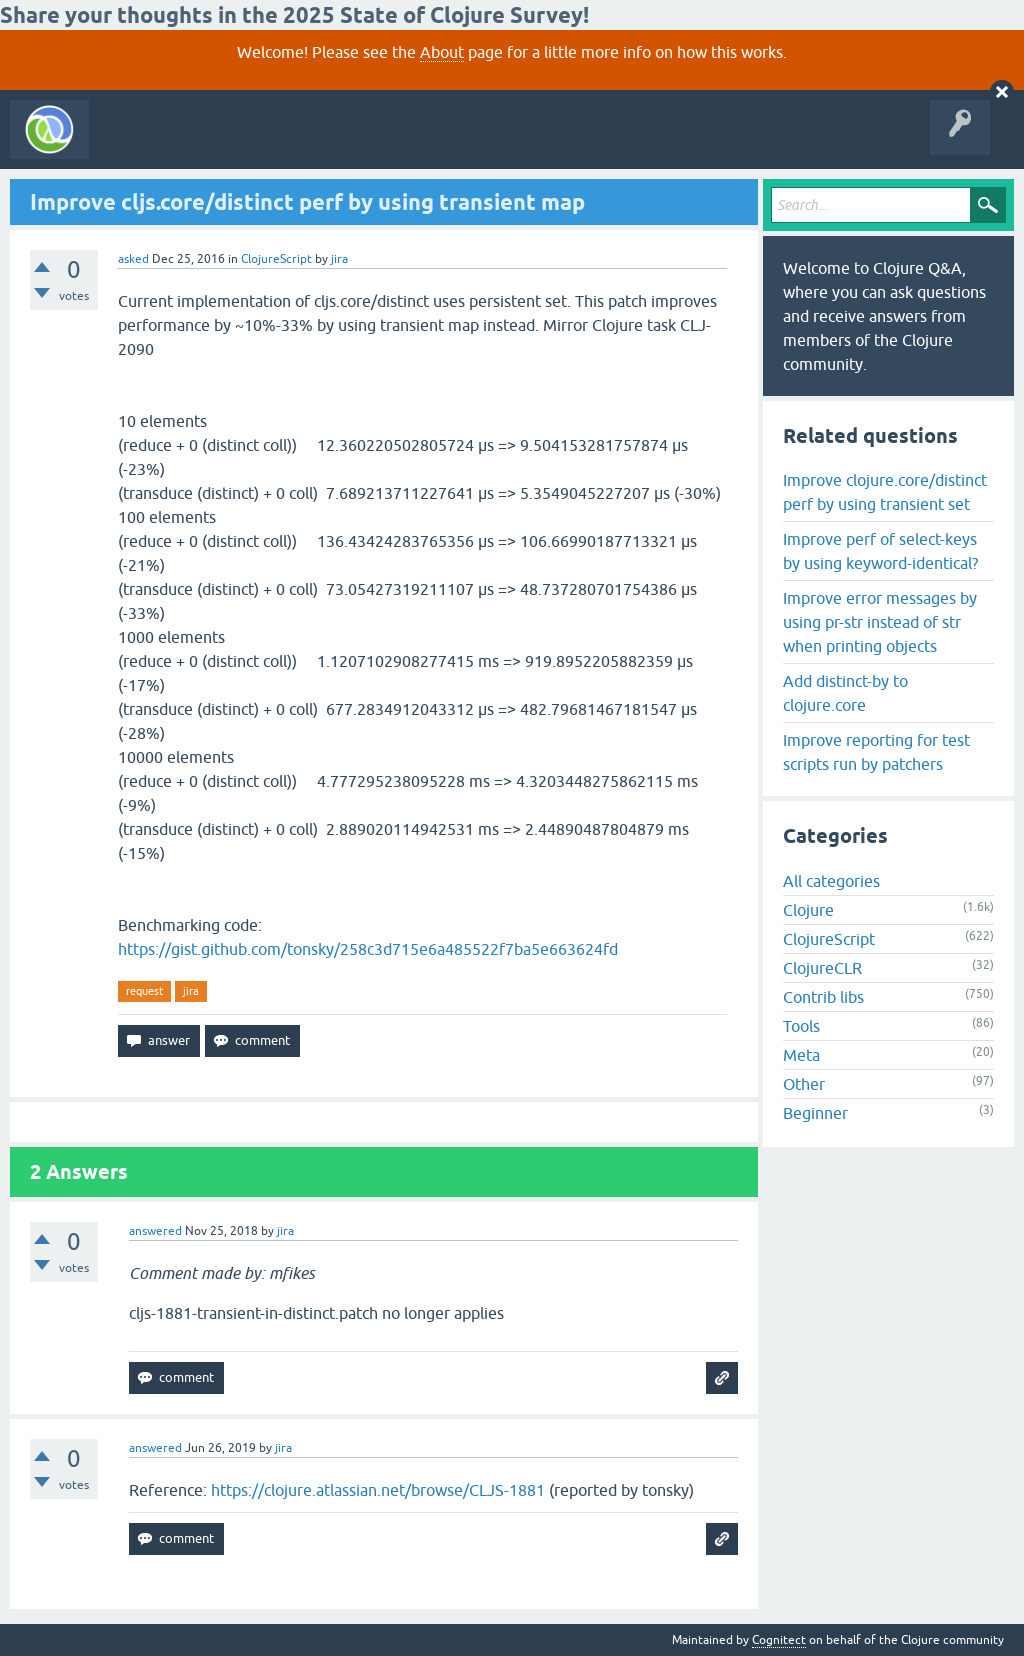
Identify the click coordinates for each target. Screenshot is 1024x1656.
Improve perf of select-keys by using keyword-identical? (880, 551)
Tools (801, 1026)
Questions (213, 144)
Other (804, 1084)
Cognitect (779, 1640)
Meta (801, 1055)
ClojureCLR (822, 968)
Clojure (808, 910)
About (442, 52)
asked (133, 259)
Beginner (815, 1113)
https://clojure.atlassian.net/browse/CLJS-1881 (378, 1490)
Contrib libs (823, 997)
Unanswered (297, 144)
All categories (831, 881)
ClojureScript (276, 259)
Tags (374, 144)
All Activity (134, 144)
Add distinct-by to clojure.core (845, 693)
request (144, 991)
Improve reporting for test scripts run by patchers (876, 752)
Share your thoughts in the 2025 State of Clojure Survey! (294, 15)
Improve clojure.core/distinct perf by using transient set (885, 492)
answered (155, 1231)
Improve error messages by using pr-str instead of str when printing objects (880, 622)
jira (191, 991)
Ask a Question (458, 144)
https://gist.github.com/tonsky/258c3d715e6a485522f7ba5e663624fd (368, 949)
